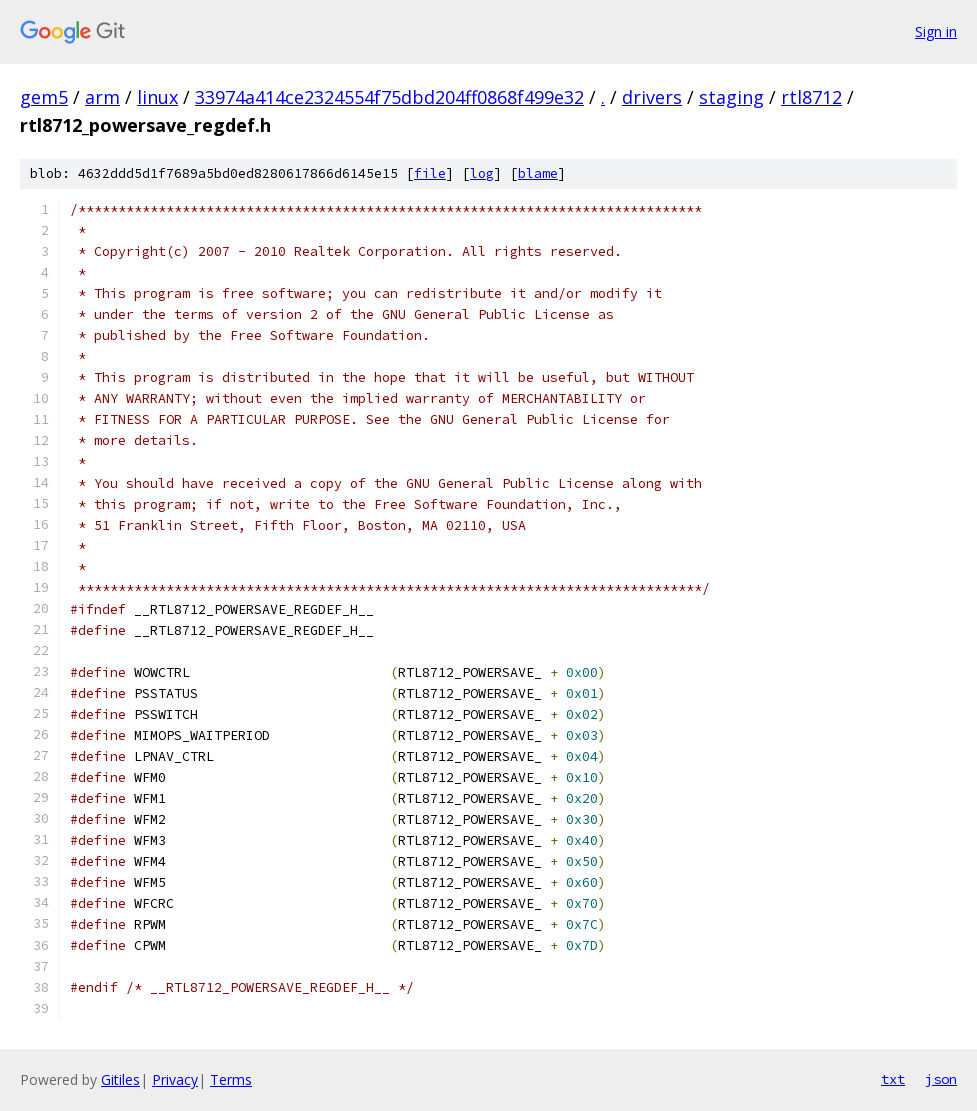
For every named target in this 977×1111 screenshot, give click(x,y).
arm (102, 97)
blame (538, 173)
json (941, 1079)
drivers (652, 97)
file (430, 173)
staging (731, 97)
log (482, 173)
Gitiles (120, 1079)
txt (893, 1079)
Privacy (175, 1079)
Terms (231, 1079)
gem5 (44, 97)
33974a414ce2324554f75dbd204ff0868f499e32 (389, 97)
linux (157, 97)
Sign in (936, 31)
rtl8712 (811, 97)
